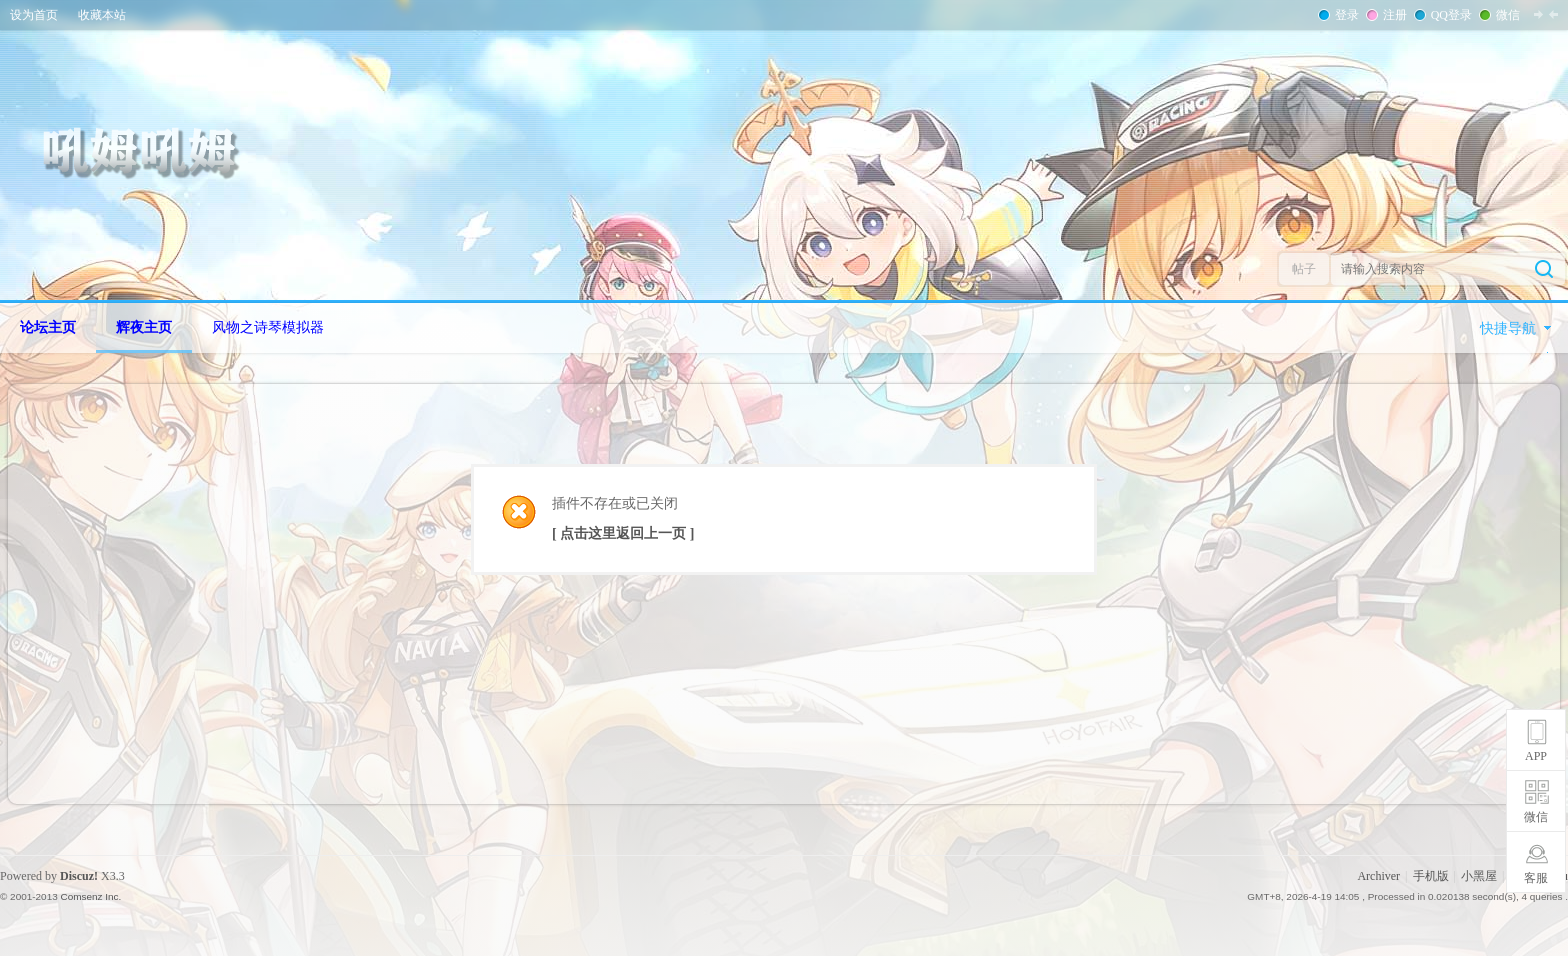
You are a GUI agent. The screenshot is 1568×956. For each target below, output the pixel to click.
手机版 (1431, 876)
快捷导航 (1508, 328)
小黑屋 (1479, 876)
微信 (1506, 15)
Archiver (1378, 876)
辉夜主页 (144, 327)
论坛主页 (48, 327)
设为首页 (34, 15)
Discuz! (79, 876)
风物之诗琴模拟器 (268, 327)
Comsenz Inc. (90, 896)
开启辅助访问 (1563, 14)
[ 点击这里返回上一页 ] (623, 533)
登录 (1345, 15)
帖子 (1304, 269)
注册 (1393, 15)
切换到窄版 (1546, 14)
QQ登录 (1449, 15)
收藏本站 (102, 15)
